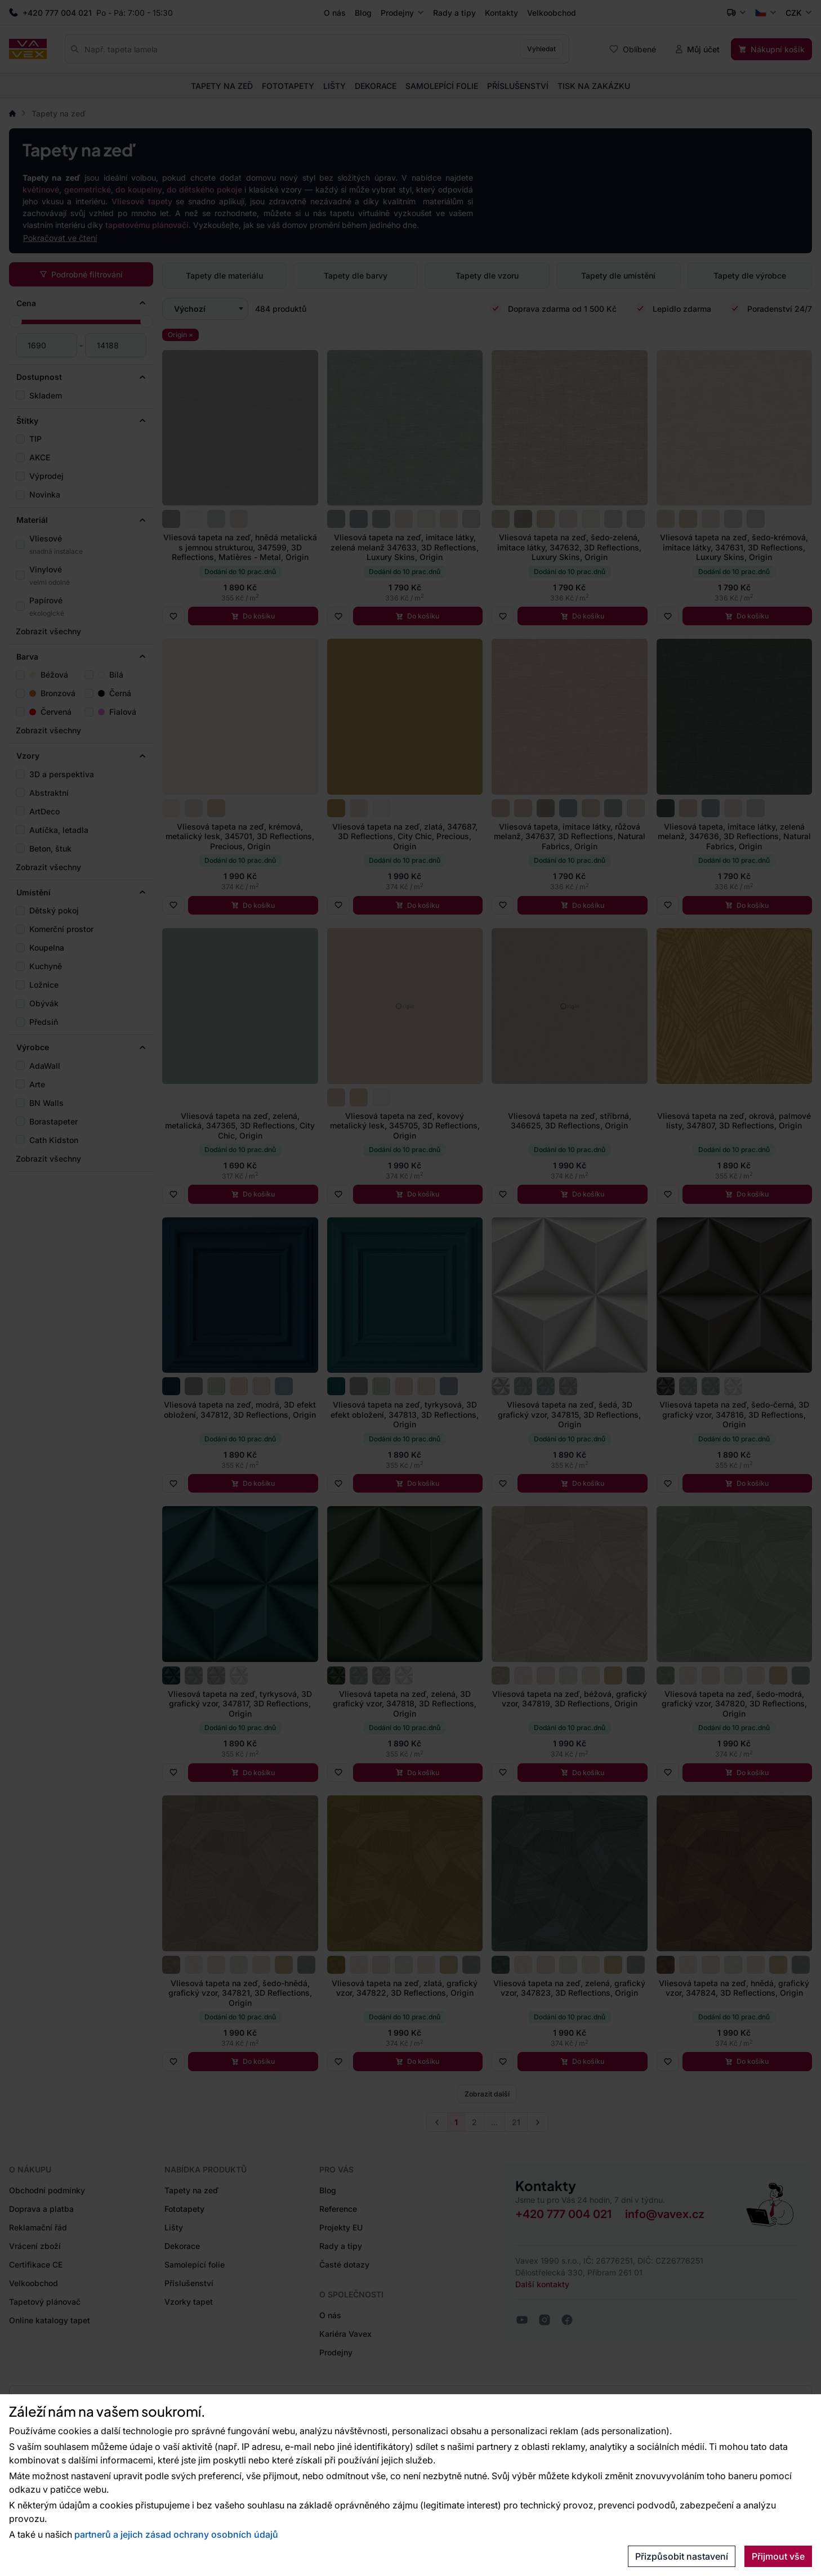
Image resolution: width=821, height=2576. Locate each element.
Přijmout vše (778, 2556)
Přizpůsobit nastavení (681, 2556)
